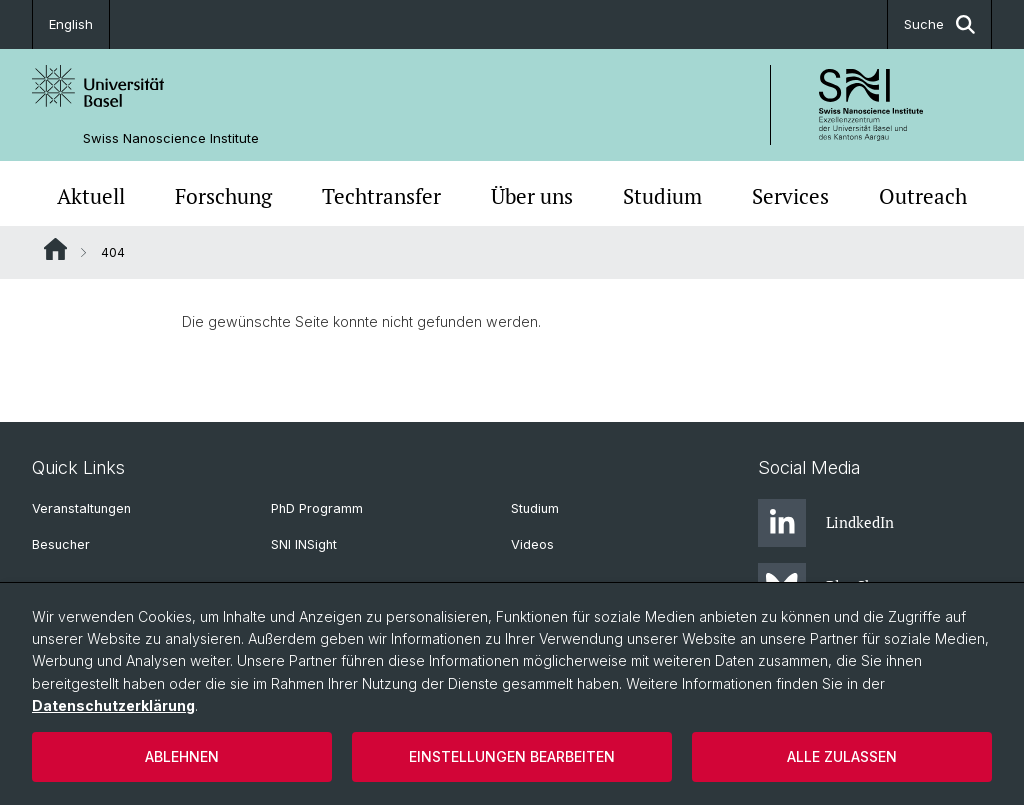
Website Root (55, 249)
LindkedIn (826, 523)
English (71, 24)
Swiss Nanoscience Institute (171, 138)
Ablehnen (182, 756)
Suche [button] (939, 24)
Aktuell (91, 196)
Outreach (923, 196)
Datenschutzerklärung (113, 705)
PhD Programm (317, 508)
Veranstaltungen (81, 508)
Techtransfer (381, 196)
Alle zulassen (842, 756)
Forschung (223, 196)
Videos (532, 544)
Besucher (61, 544)
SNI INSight (304, 544)
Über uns (532, 196)
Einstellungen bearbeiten (512, 756)
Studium (662, 196)
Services (790, 196)
